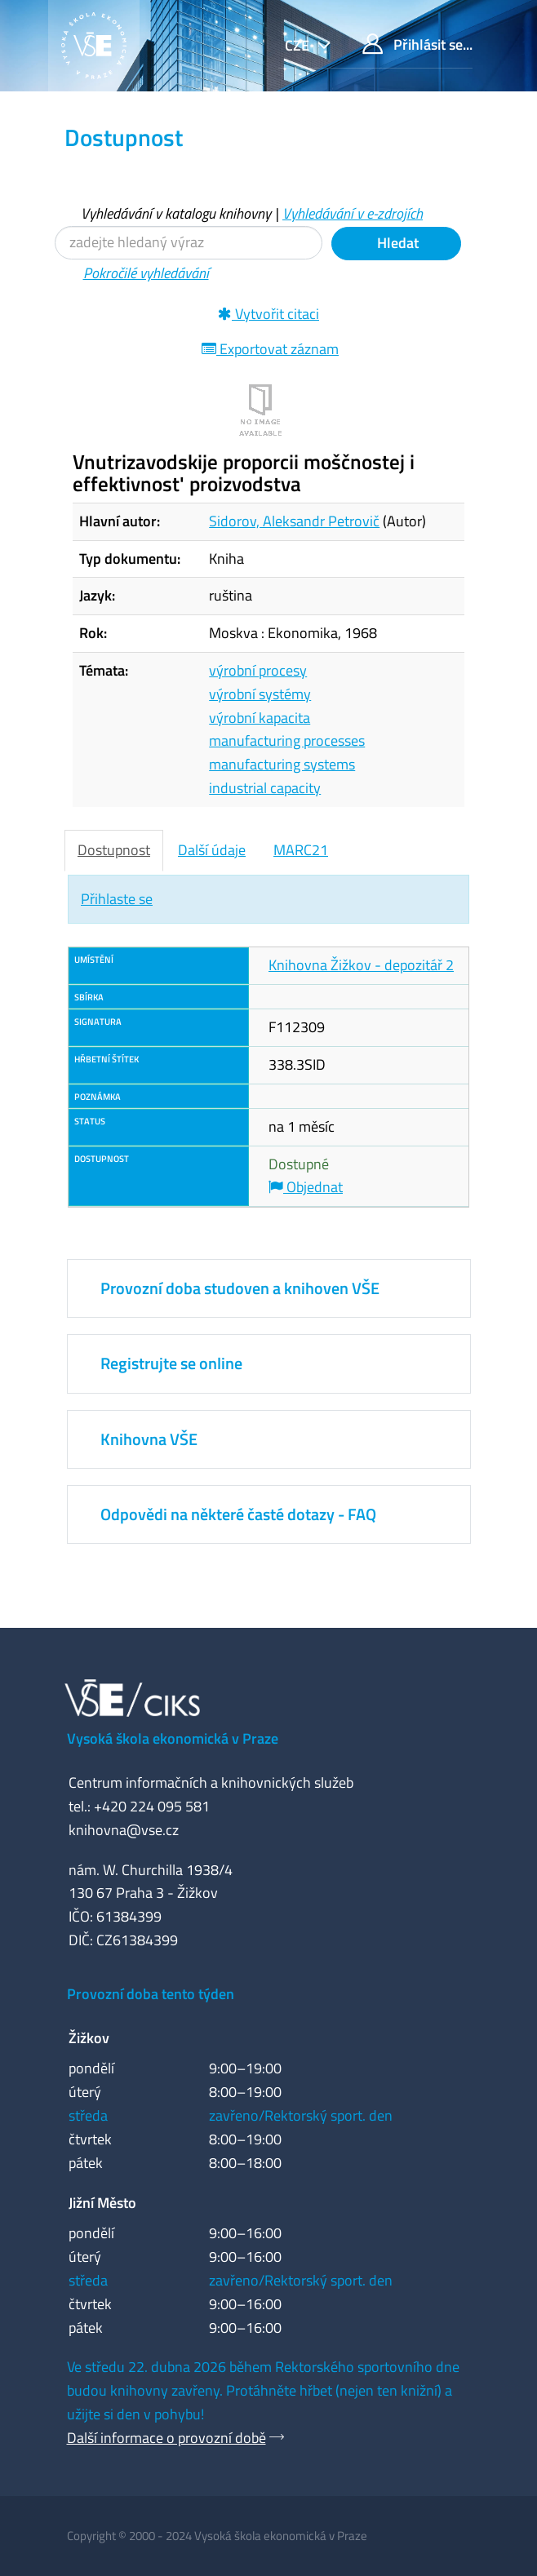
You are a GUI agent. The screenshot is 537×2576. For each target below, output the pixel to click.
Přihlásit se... (417, 44)
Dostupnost (114, 850)
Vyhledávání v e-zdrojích (352, 213)
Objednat (305, 1187)
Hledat (396, 243)
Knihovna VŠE (148, 1439)
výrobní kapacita (259, 718)
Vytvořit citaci (268, 314)
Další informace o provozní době (166, 2438)
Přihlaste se (117, 899)
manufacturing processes (287, 740)
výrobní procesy (258, 670)
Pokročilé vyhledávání (146, 273)
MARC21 (300, 850)
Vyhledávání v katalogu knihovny (176, 213)
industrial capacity (265, 788)
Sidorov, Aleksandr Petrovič (294, 521)
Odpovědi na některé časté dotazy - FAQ (238, 1514)
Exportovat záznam (270, 349)
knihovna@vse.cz (124, 1830)
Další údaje (212, 850)
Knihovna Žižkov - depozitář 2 (361, 965)
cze (299, 45)
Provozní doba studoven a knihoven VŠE (239, 1288)
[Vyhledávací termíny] (188, 242)
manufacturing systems (282, 764)
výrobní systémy (260, 694)
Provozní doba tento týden (150, 1994)
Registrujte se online (171, 1363)
